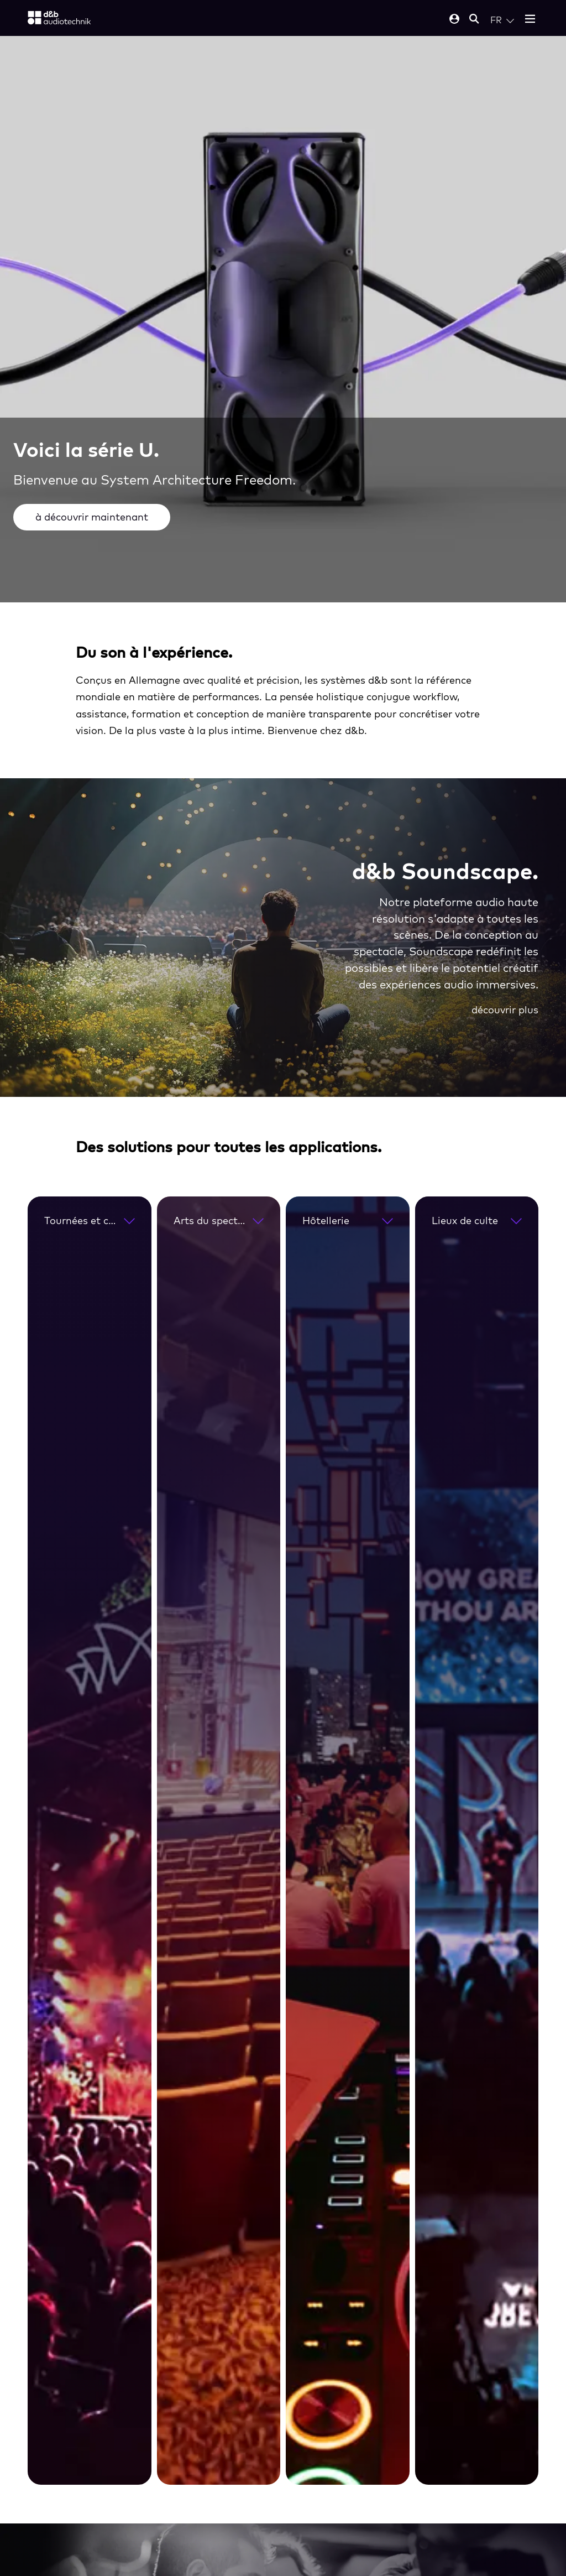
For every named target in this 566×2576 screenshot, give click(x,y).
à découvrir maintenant (91, 517)
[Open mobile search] (474, 19)
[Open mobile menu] (530, 19)
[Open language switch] (502, 19)
